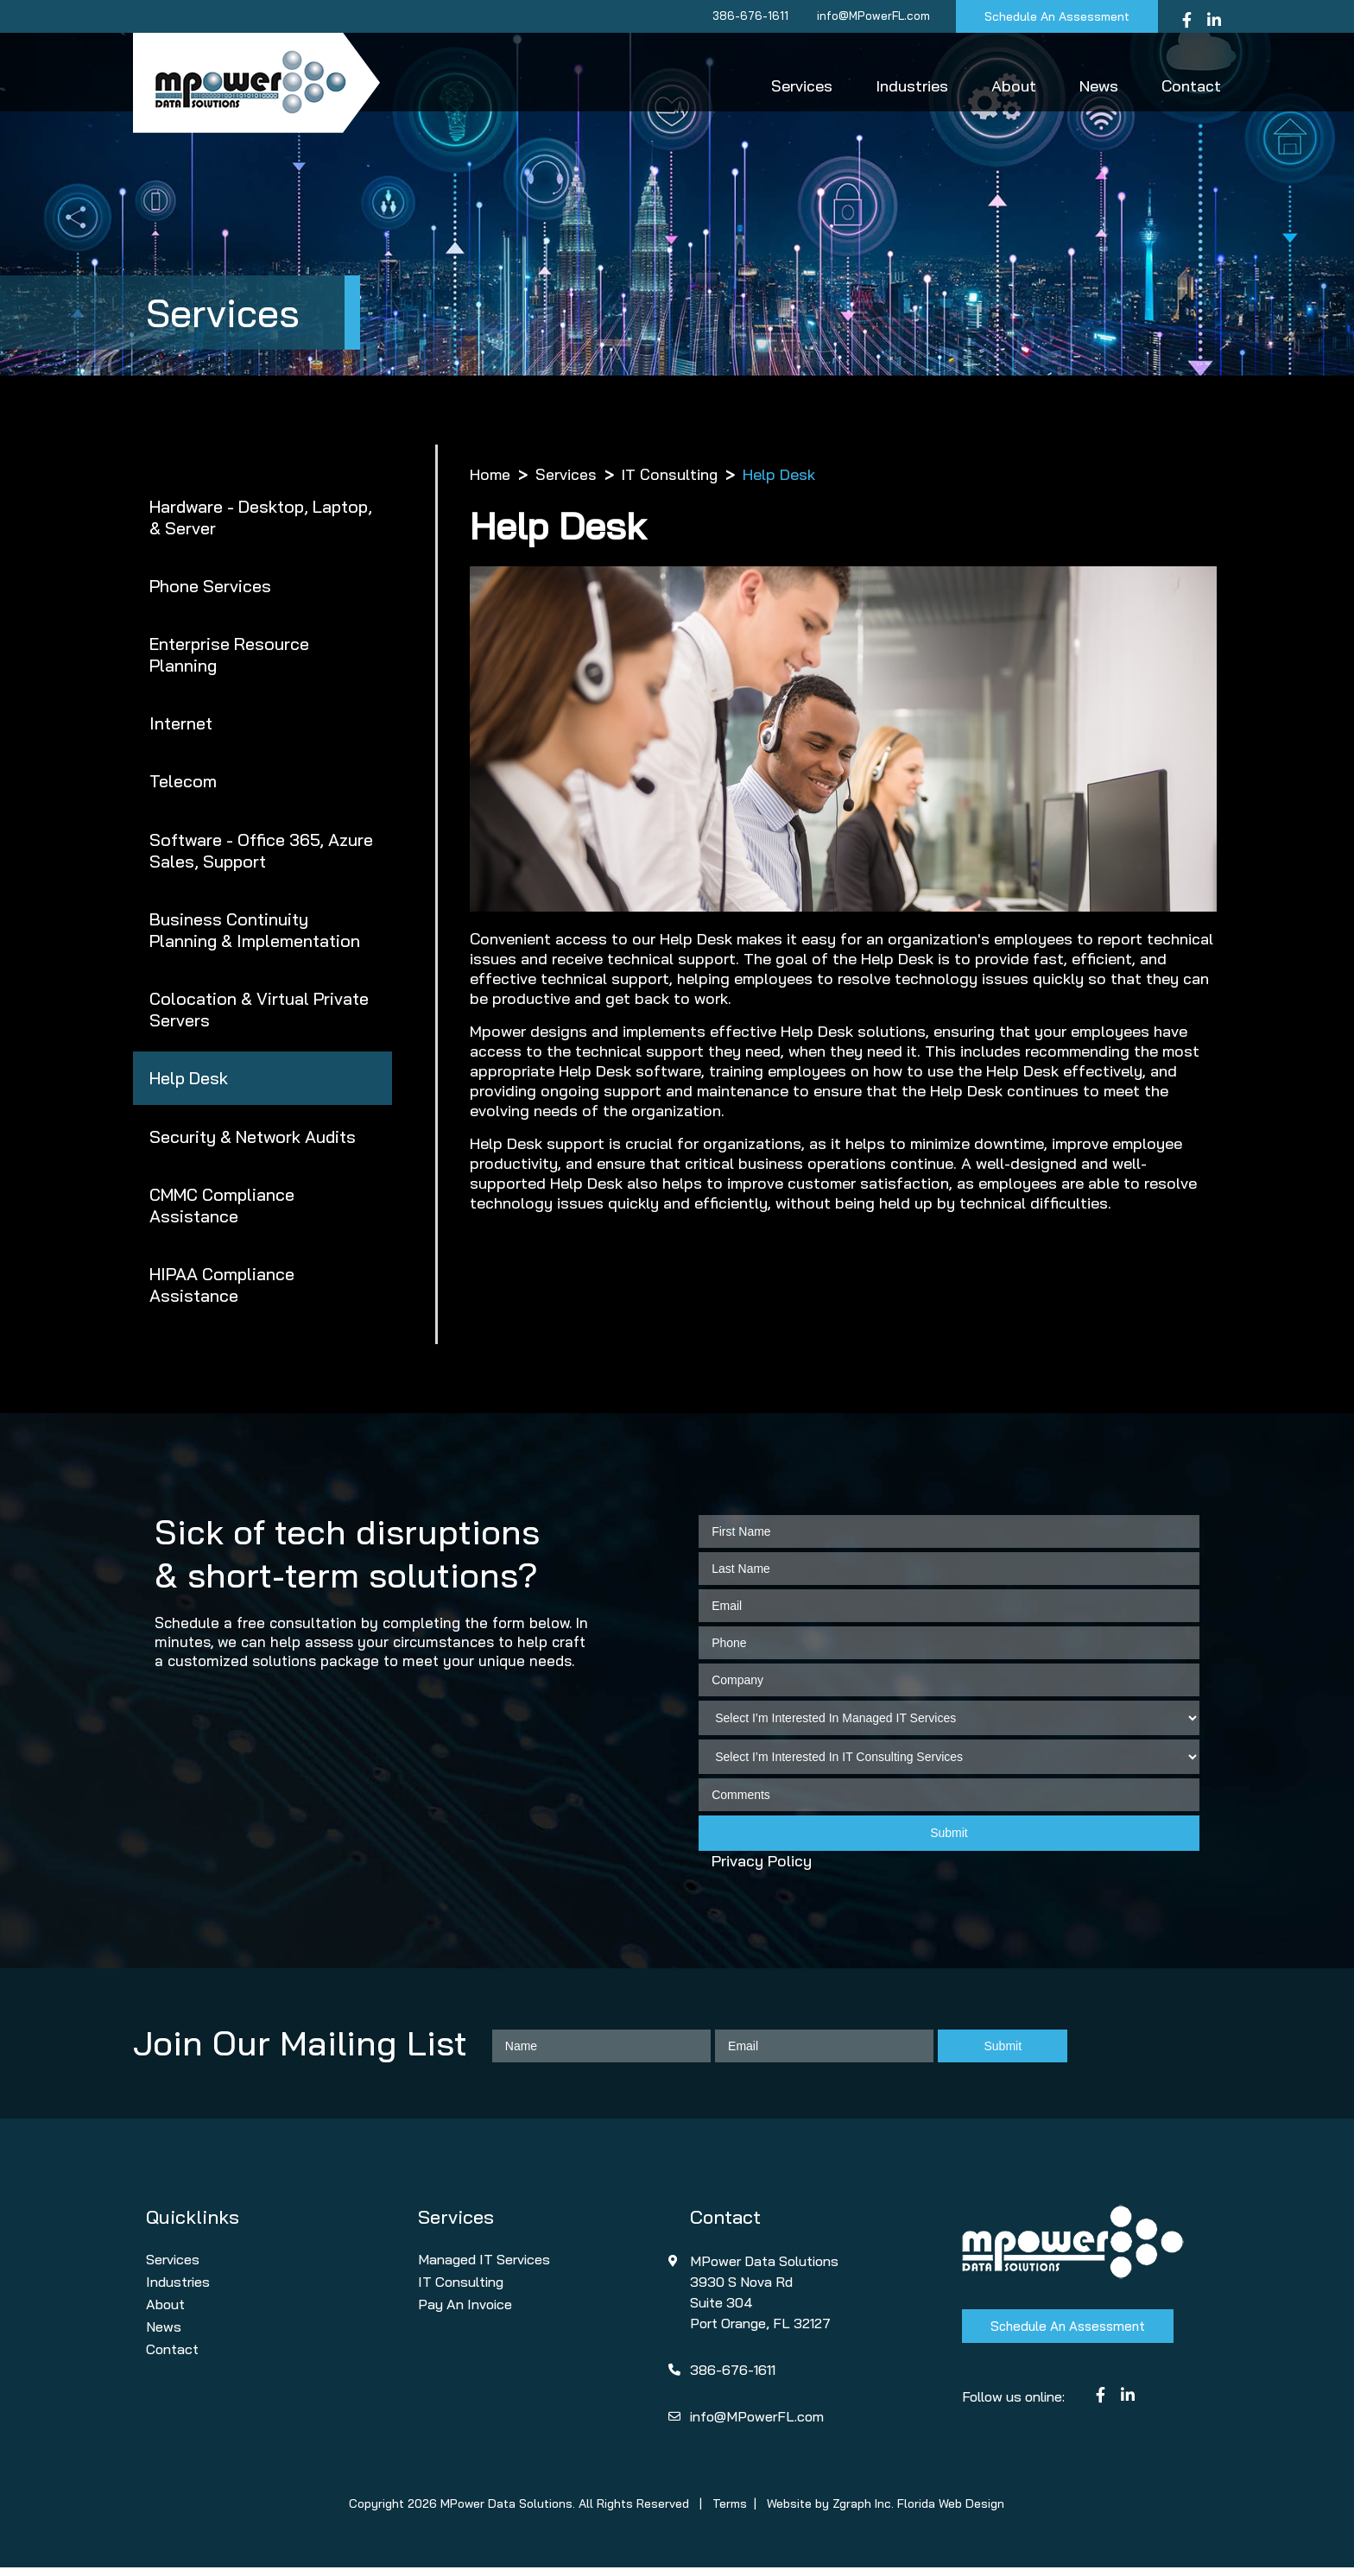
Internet (180, 725)
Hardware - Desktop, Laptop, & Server (261, 517)
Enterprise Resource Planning (229, 656)
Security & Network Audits (253, 1142)
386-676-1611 (747, 15)
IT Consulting (670, 474)
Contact (1191, 86)
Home (490, 474)
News (1098, 86)
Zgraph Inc (861, 2512)
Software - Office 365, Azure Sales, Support (261, 853)
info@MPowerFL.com (870, 15)
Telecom (183, 784)
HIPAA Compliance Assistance (222, 1292)
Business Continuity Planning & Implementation (254, 934)
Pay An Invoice (465, 2312)
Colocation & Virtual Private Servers (259, 1014)
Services (801, 86)
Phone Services (210, 586)
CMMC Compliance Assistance (223, 1212)
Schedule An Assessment (1055, 16)
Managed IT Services (484, 2267)
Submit (949, 1841)
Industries (912, 86)
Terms (729, 2512)
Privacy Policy (762, 1869)
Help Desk (188, 1084)
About (1013, 86)
